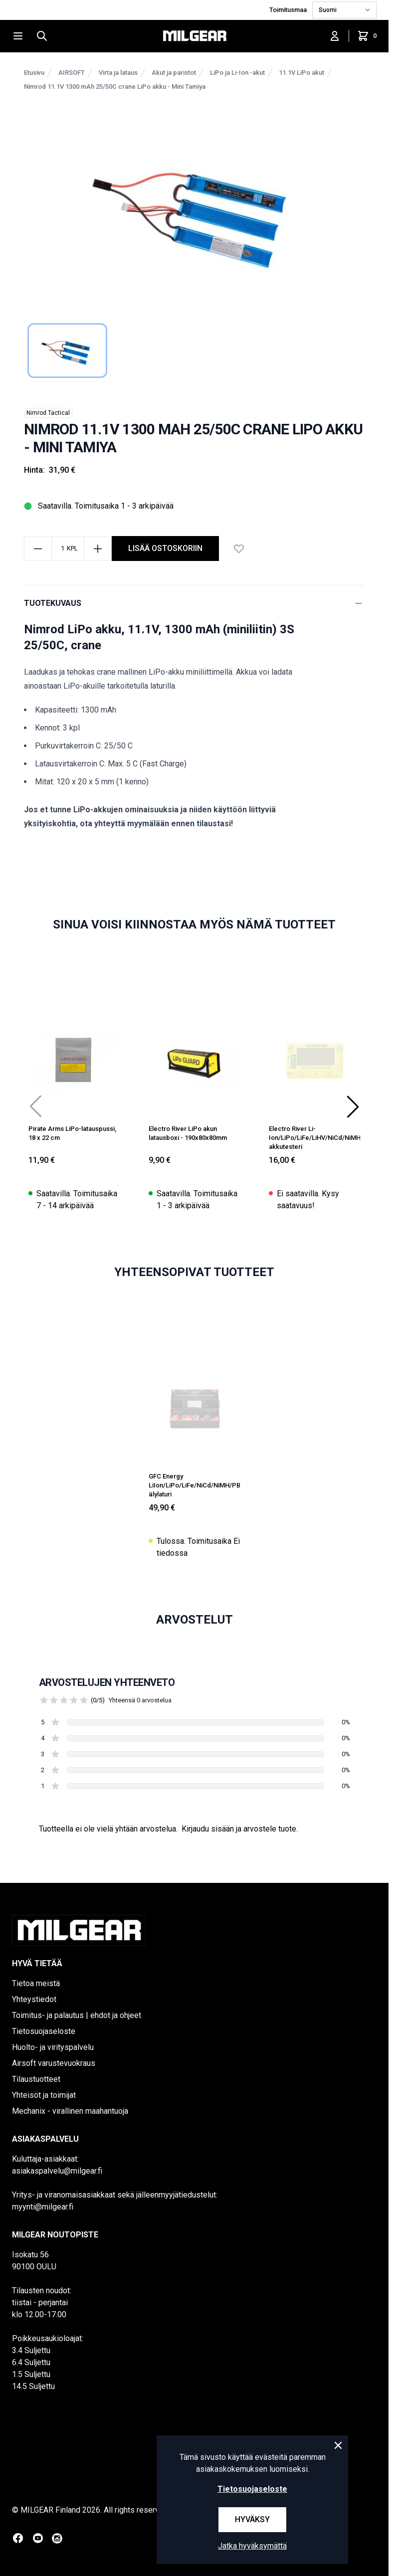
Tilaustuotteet (36, 2079)
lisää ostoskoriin (165, 548)
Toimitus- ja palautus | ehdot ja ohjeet (76, 2015)
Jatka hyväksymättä (252, 2546)
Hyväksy (252, 2519)
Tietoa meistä (36, 1983)
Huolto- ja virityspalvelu (53, 2047)
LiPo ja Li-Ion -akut (237, 72)
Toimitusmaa (288, 9)
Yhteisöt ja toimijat (44, 2095)
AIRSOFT (71, 72)
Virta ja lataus (118, 72)
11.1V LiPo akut (301, 72)
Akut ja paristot (174, 72)
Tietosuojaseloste (43, 2031)
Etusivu (34, 72)
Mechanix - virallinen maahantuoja (70, 2111)
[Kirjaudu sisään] (335, 36)
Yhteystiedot (34, 1999)
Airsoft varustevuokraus (53, 2063)
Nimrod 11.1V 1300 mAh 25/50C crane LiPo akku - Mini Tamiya (114, 86)
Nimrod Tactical (48, 412)
